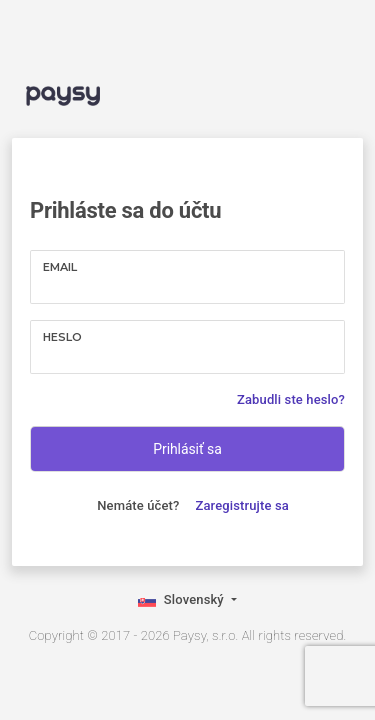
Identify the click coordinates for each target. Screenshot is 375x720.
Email (60, 267)
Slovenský (182, 601)
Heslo (62, 337)
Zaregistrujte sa (242, 505)
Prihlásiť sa (187, 449)
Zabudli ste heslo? (291, 399)
